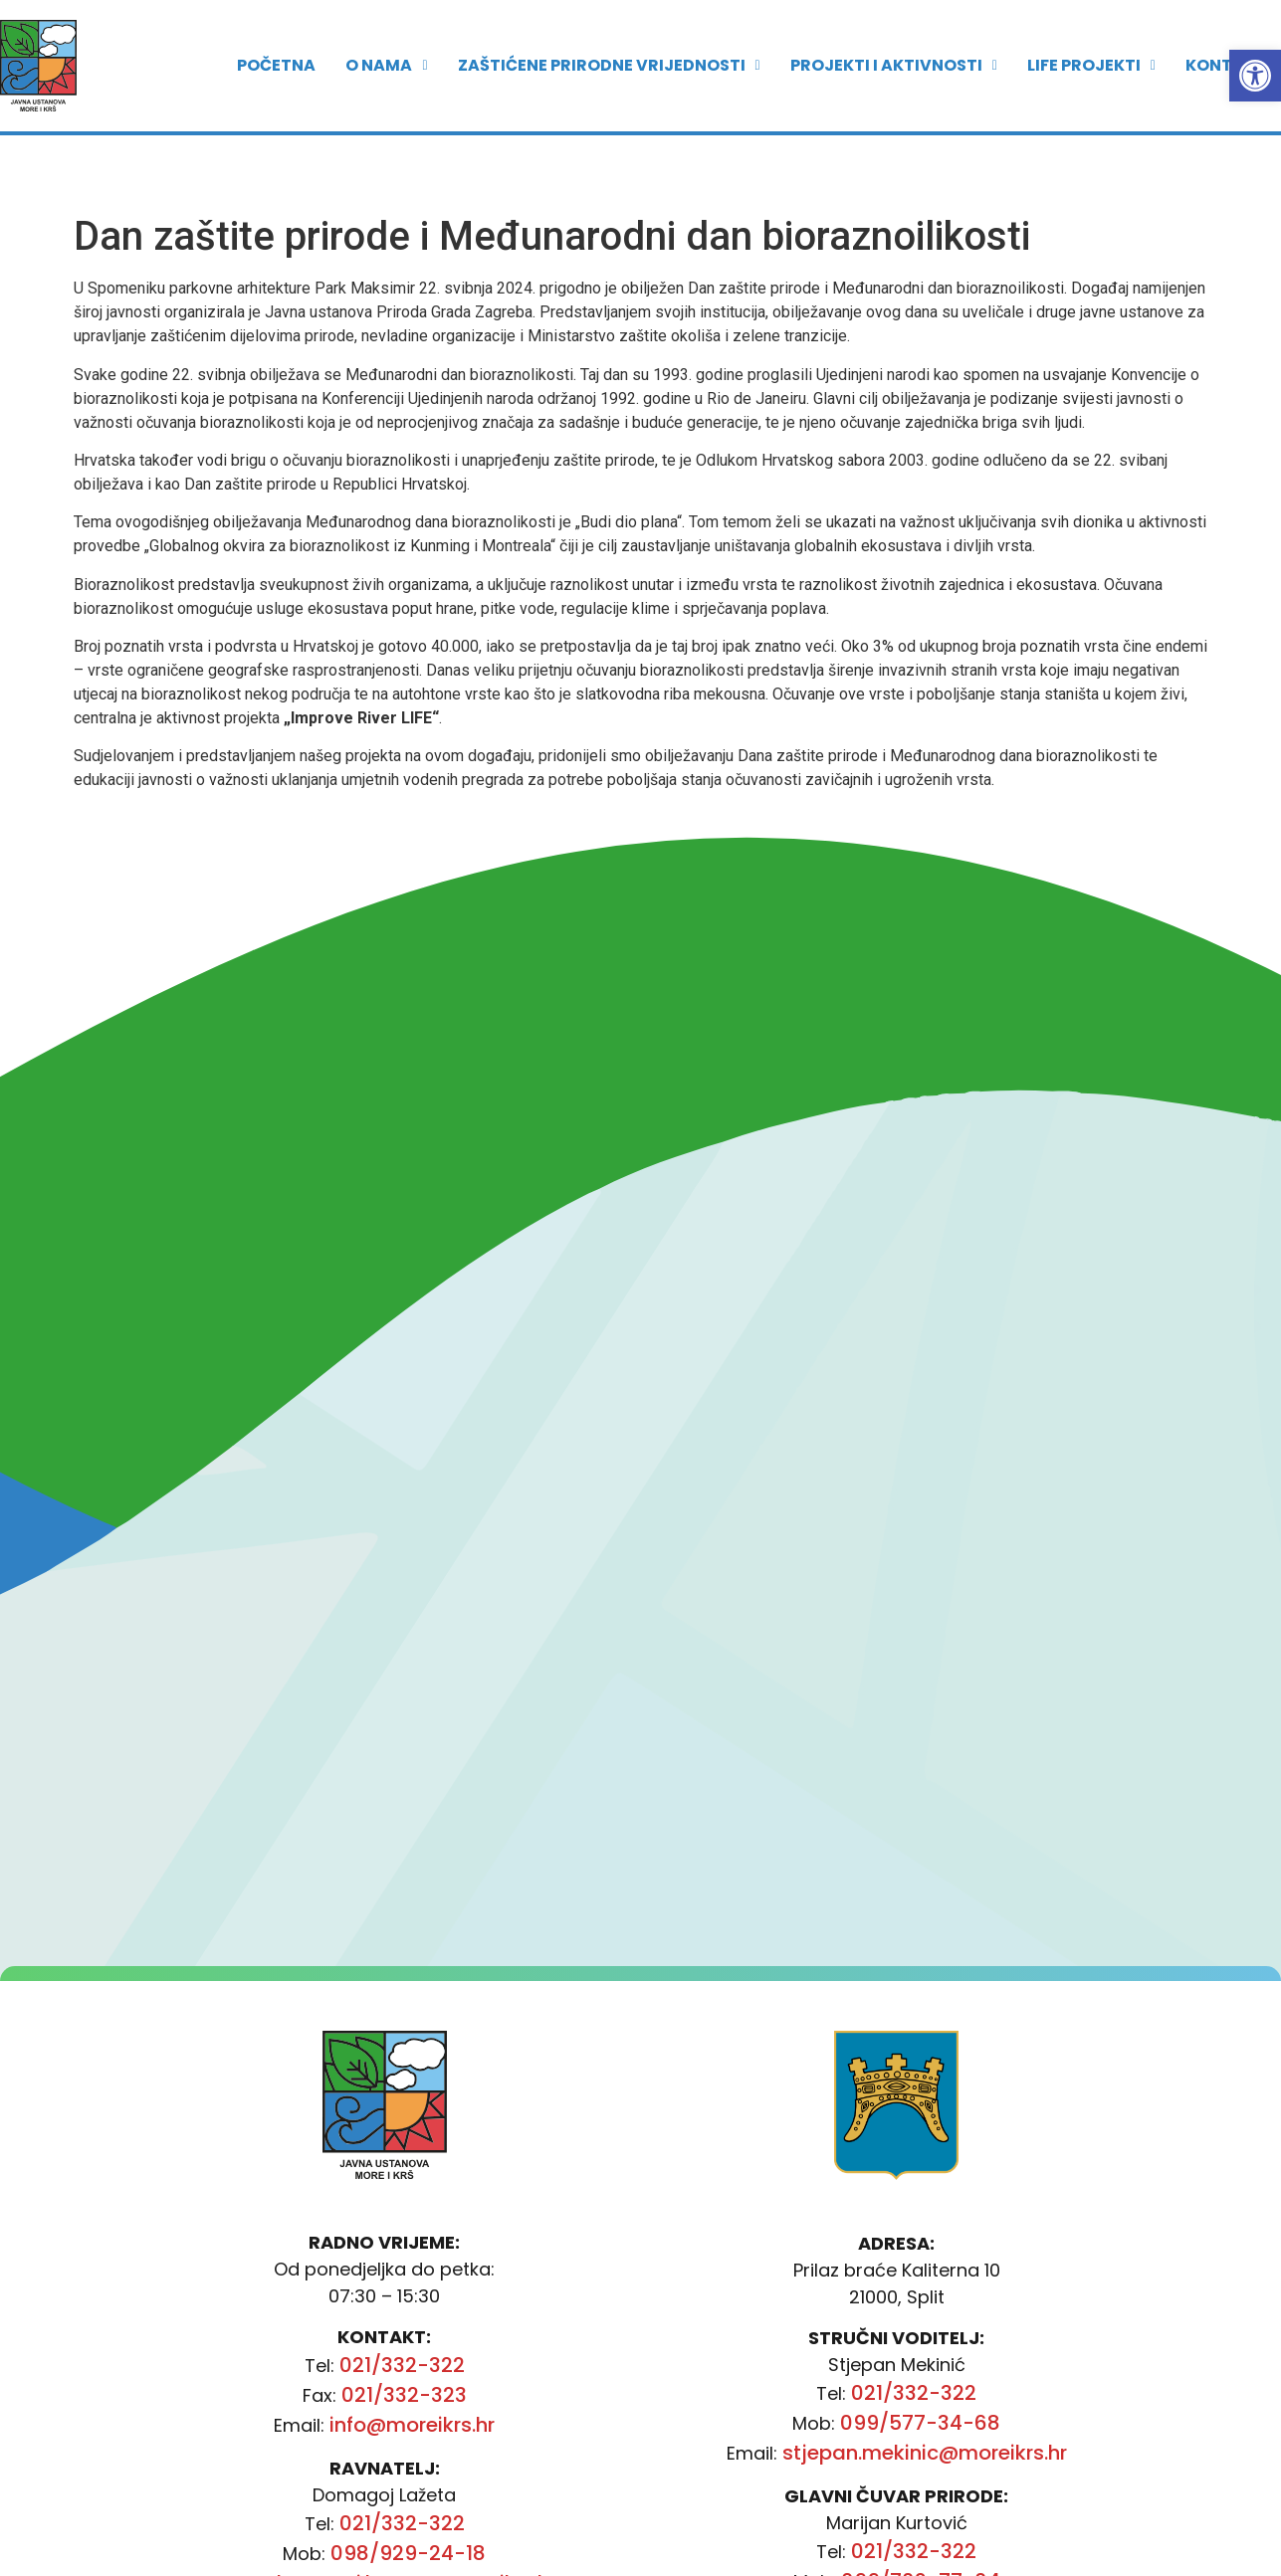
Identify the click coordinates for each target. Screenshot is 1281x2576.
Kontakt (1225, 49)
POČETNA (276, 49)
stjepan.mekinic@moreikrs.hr (924, 2453)
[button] (1255, 75)
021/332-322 (402, 2365)
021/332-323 (404, 2395)
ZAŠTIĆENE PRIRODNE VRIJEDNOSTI (609, 49)
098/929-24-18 (408, 2553)
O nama (386, 49)
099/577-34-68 (920, 2423)
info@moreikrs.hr (412, 2425)
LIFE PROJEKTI (1091, 49)
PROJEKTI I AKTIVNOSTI (893, 49)
